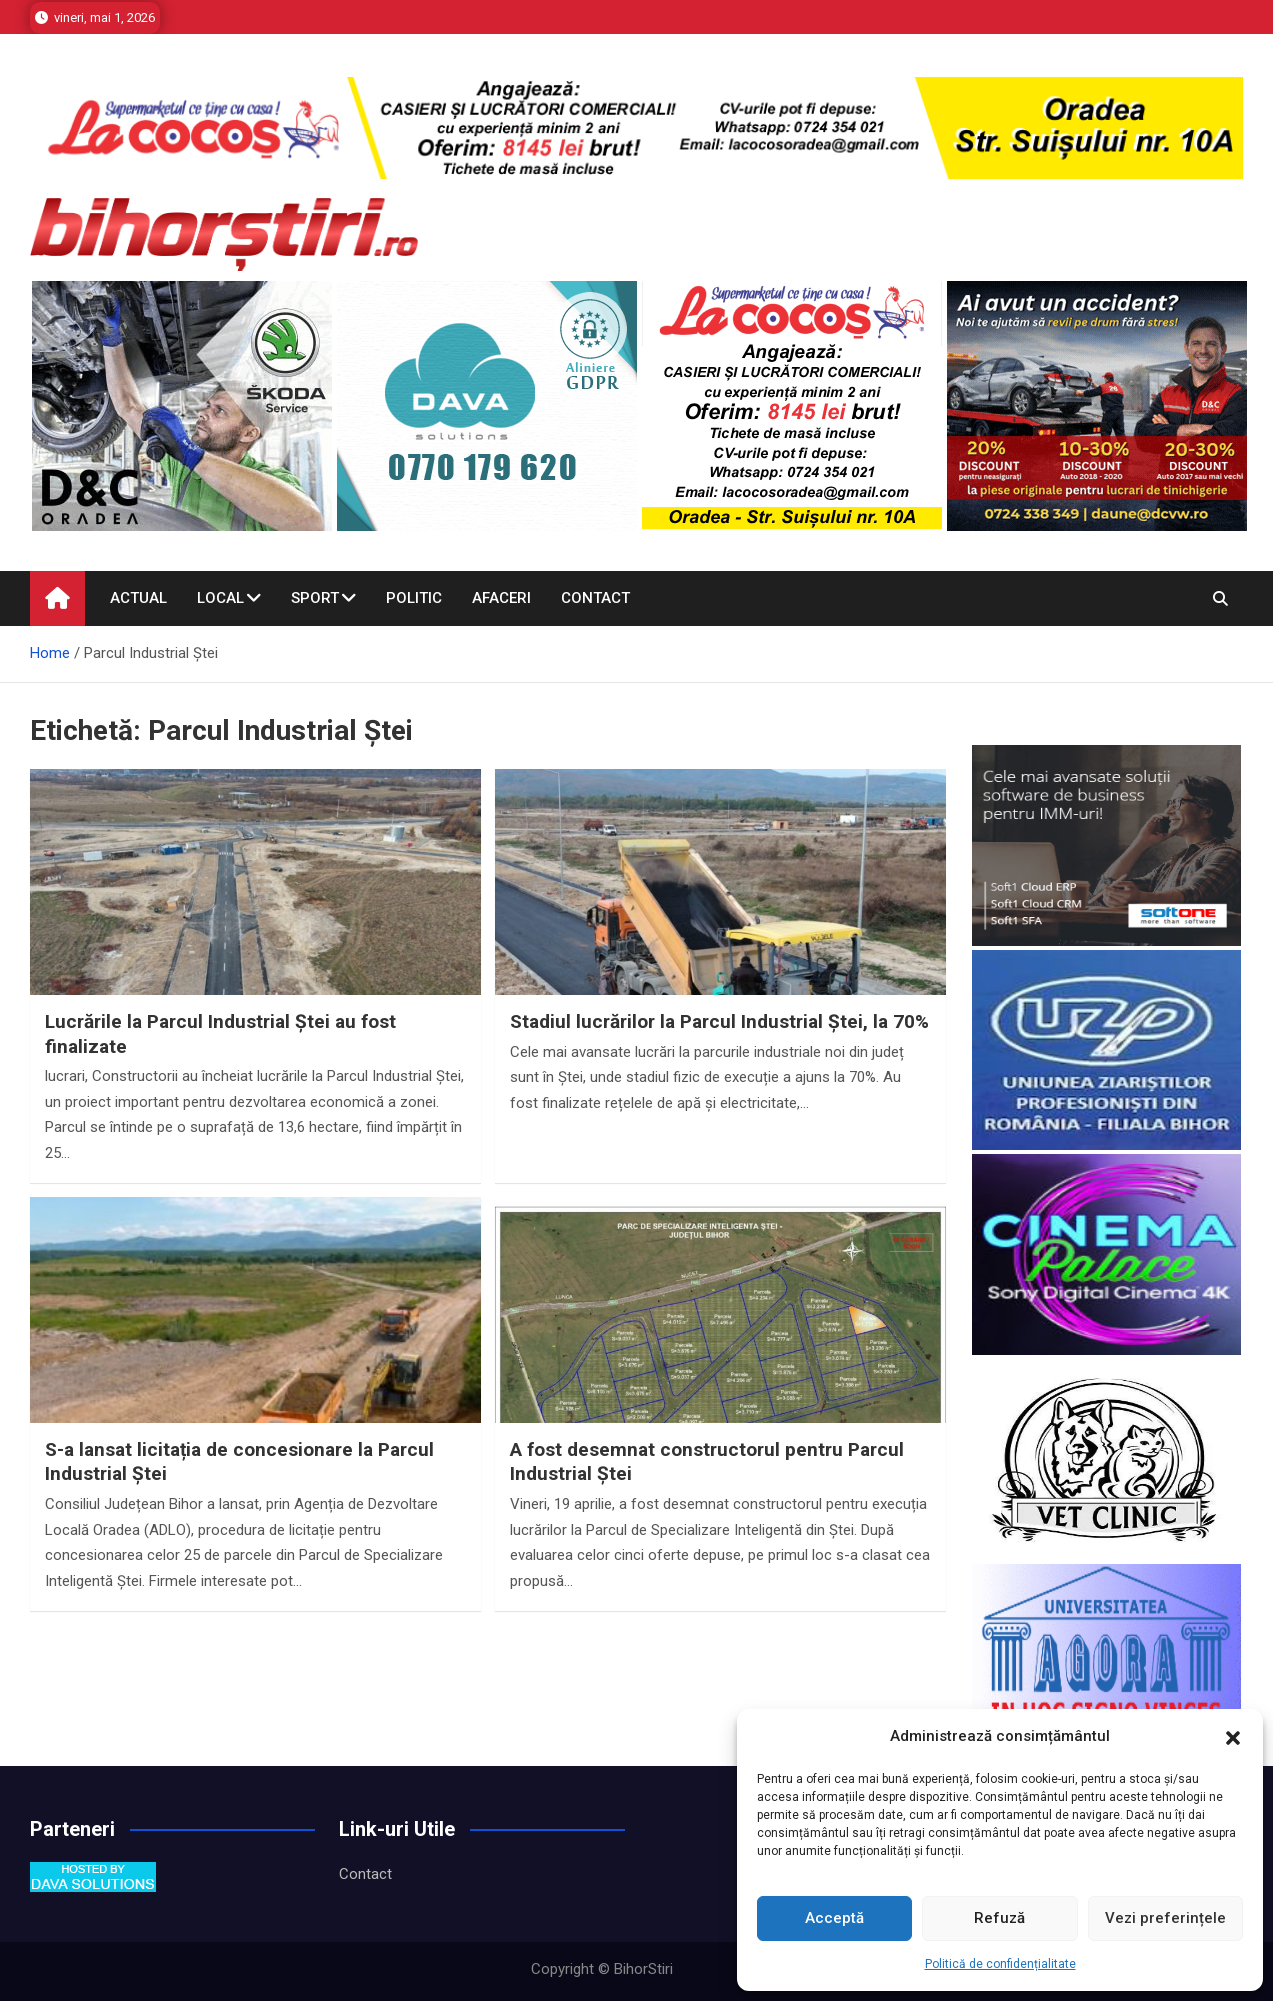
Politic (414, 598)
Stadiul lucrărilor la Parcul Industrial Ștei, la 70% (719, 1021)
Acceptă (834, 1918)
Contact (595, 598)
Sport (315, 598)
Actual (138, 598)
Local (220, 598)
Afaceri (501, 598)
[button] (1233, 1737)
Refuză (999, 1918)
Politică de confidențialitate (1000, 1964)
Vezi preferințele (1165, 1918)
